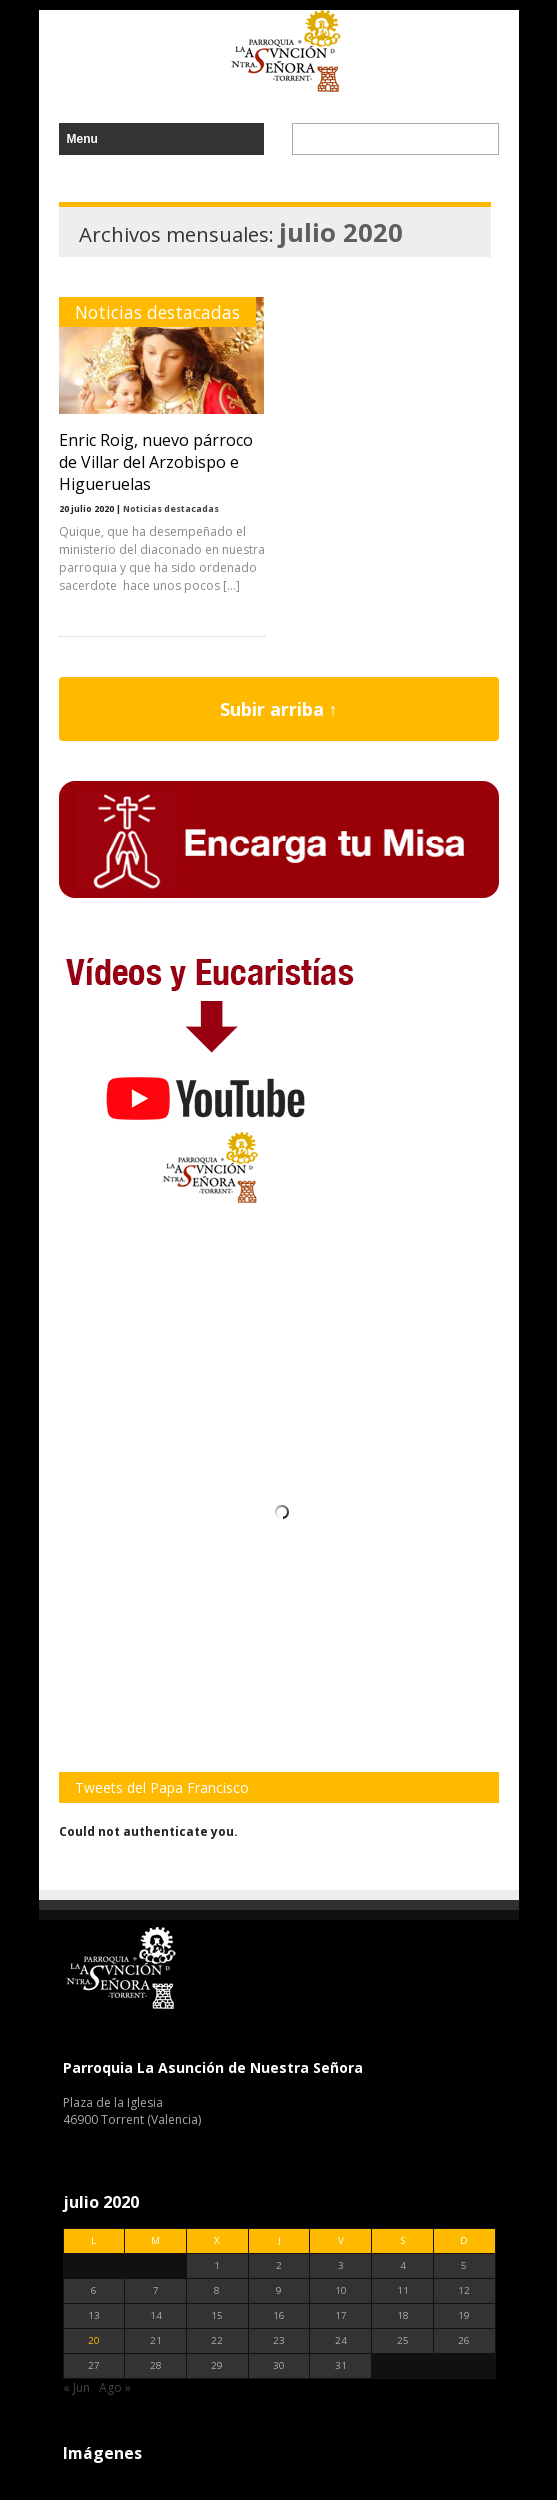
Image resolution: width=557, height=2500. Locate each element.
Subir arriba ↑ (279, 709)
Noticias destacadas (157, 312)
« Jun (76, 2387)
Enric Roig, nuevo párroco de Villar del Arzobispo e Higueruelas (156, 462)
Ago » (115, 2387)
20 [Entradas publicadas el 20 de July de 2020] (94, 2340)
